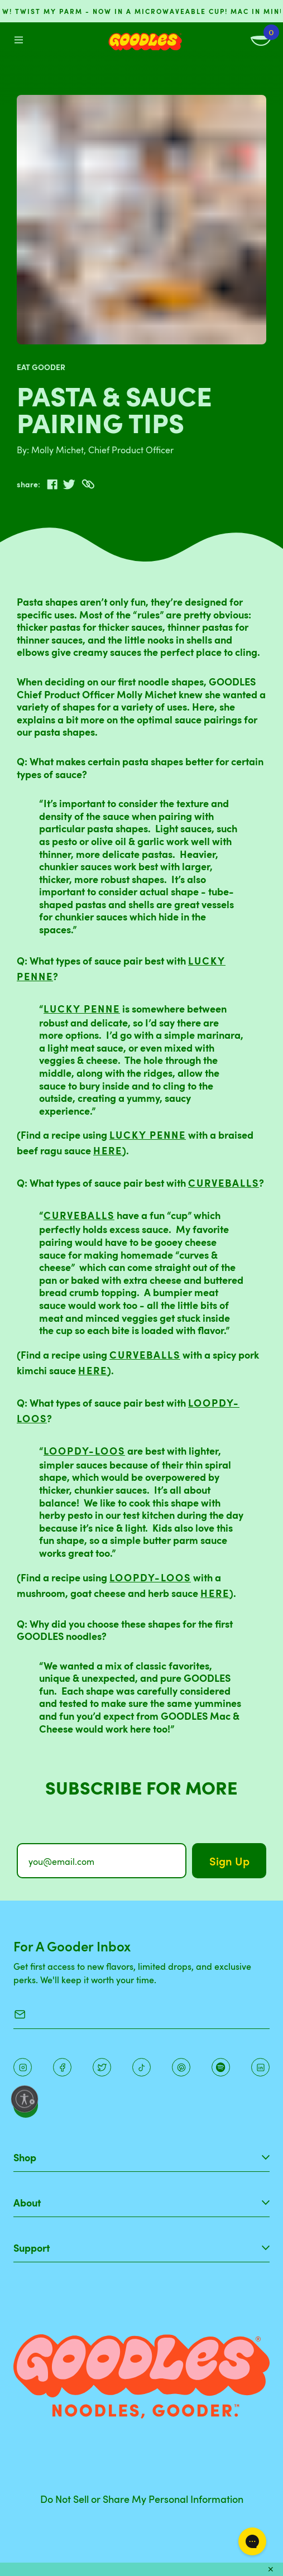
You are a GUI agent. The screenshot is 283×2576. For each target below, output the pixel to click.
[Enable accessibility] (24, 2098)
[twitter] (69, 484)
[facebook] (52, 484)
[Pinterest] (102, 2067)
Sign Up (229, 1861)
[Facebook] (62, 2067)
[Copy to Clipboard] (87, 484)
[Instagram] (22, 2067)
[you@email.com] (101, 1860)
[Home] (145, 42)
